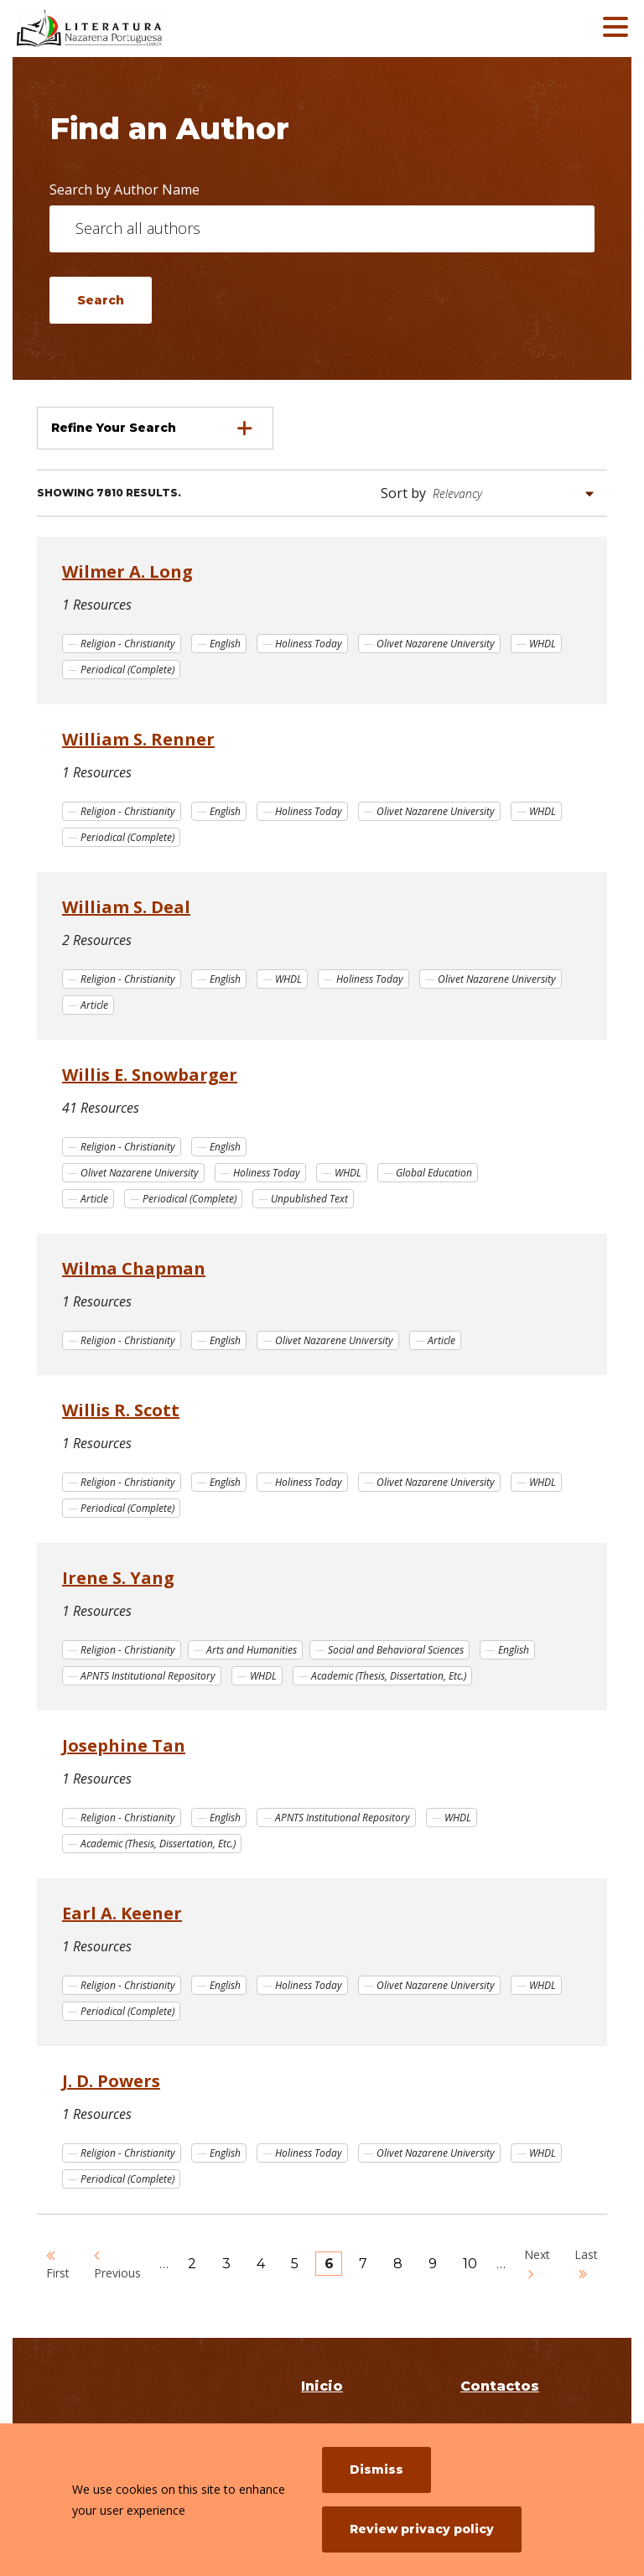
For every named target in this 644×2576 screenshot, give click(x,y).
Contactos (499, 2386)
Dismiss (376, 2469)
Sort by (403, 493)
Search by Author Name (124, 189)
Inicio (322, 2386)
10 (474, 2264)
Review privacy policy (422, 2529)
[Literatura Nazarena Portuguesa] (138, 28)
